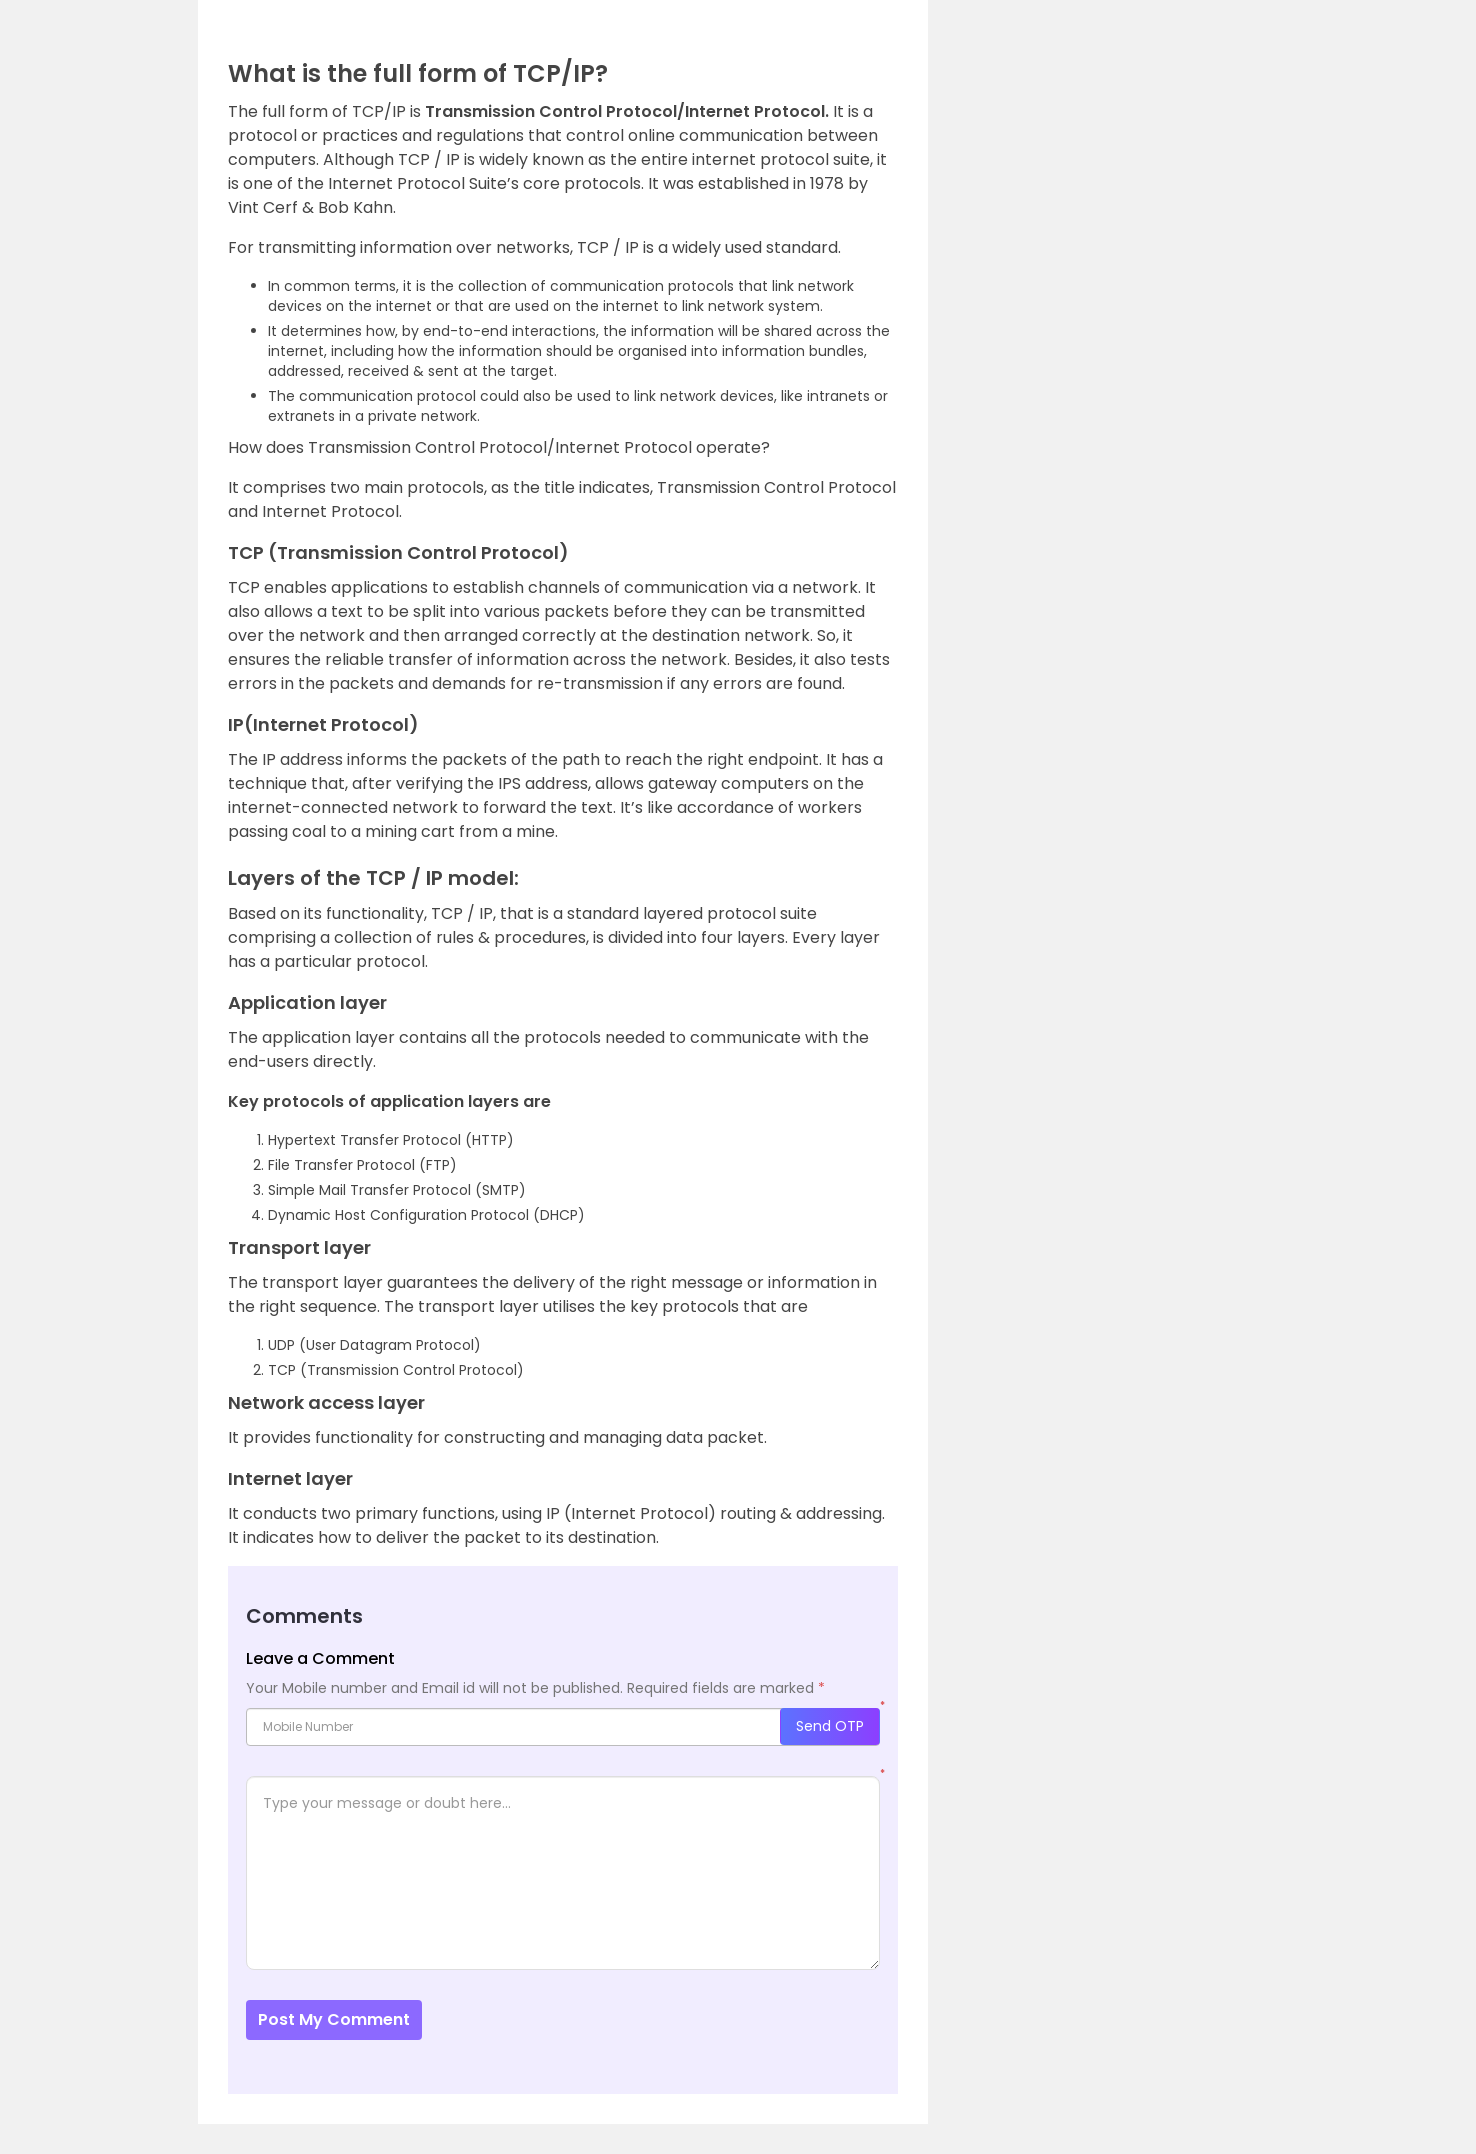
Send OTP (830, 1726)
